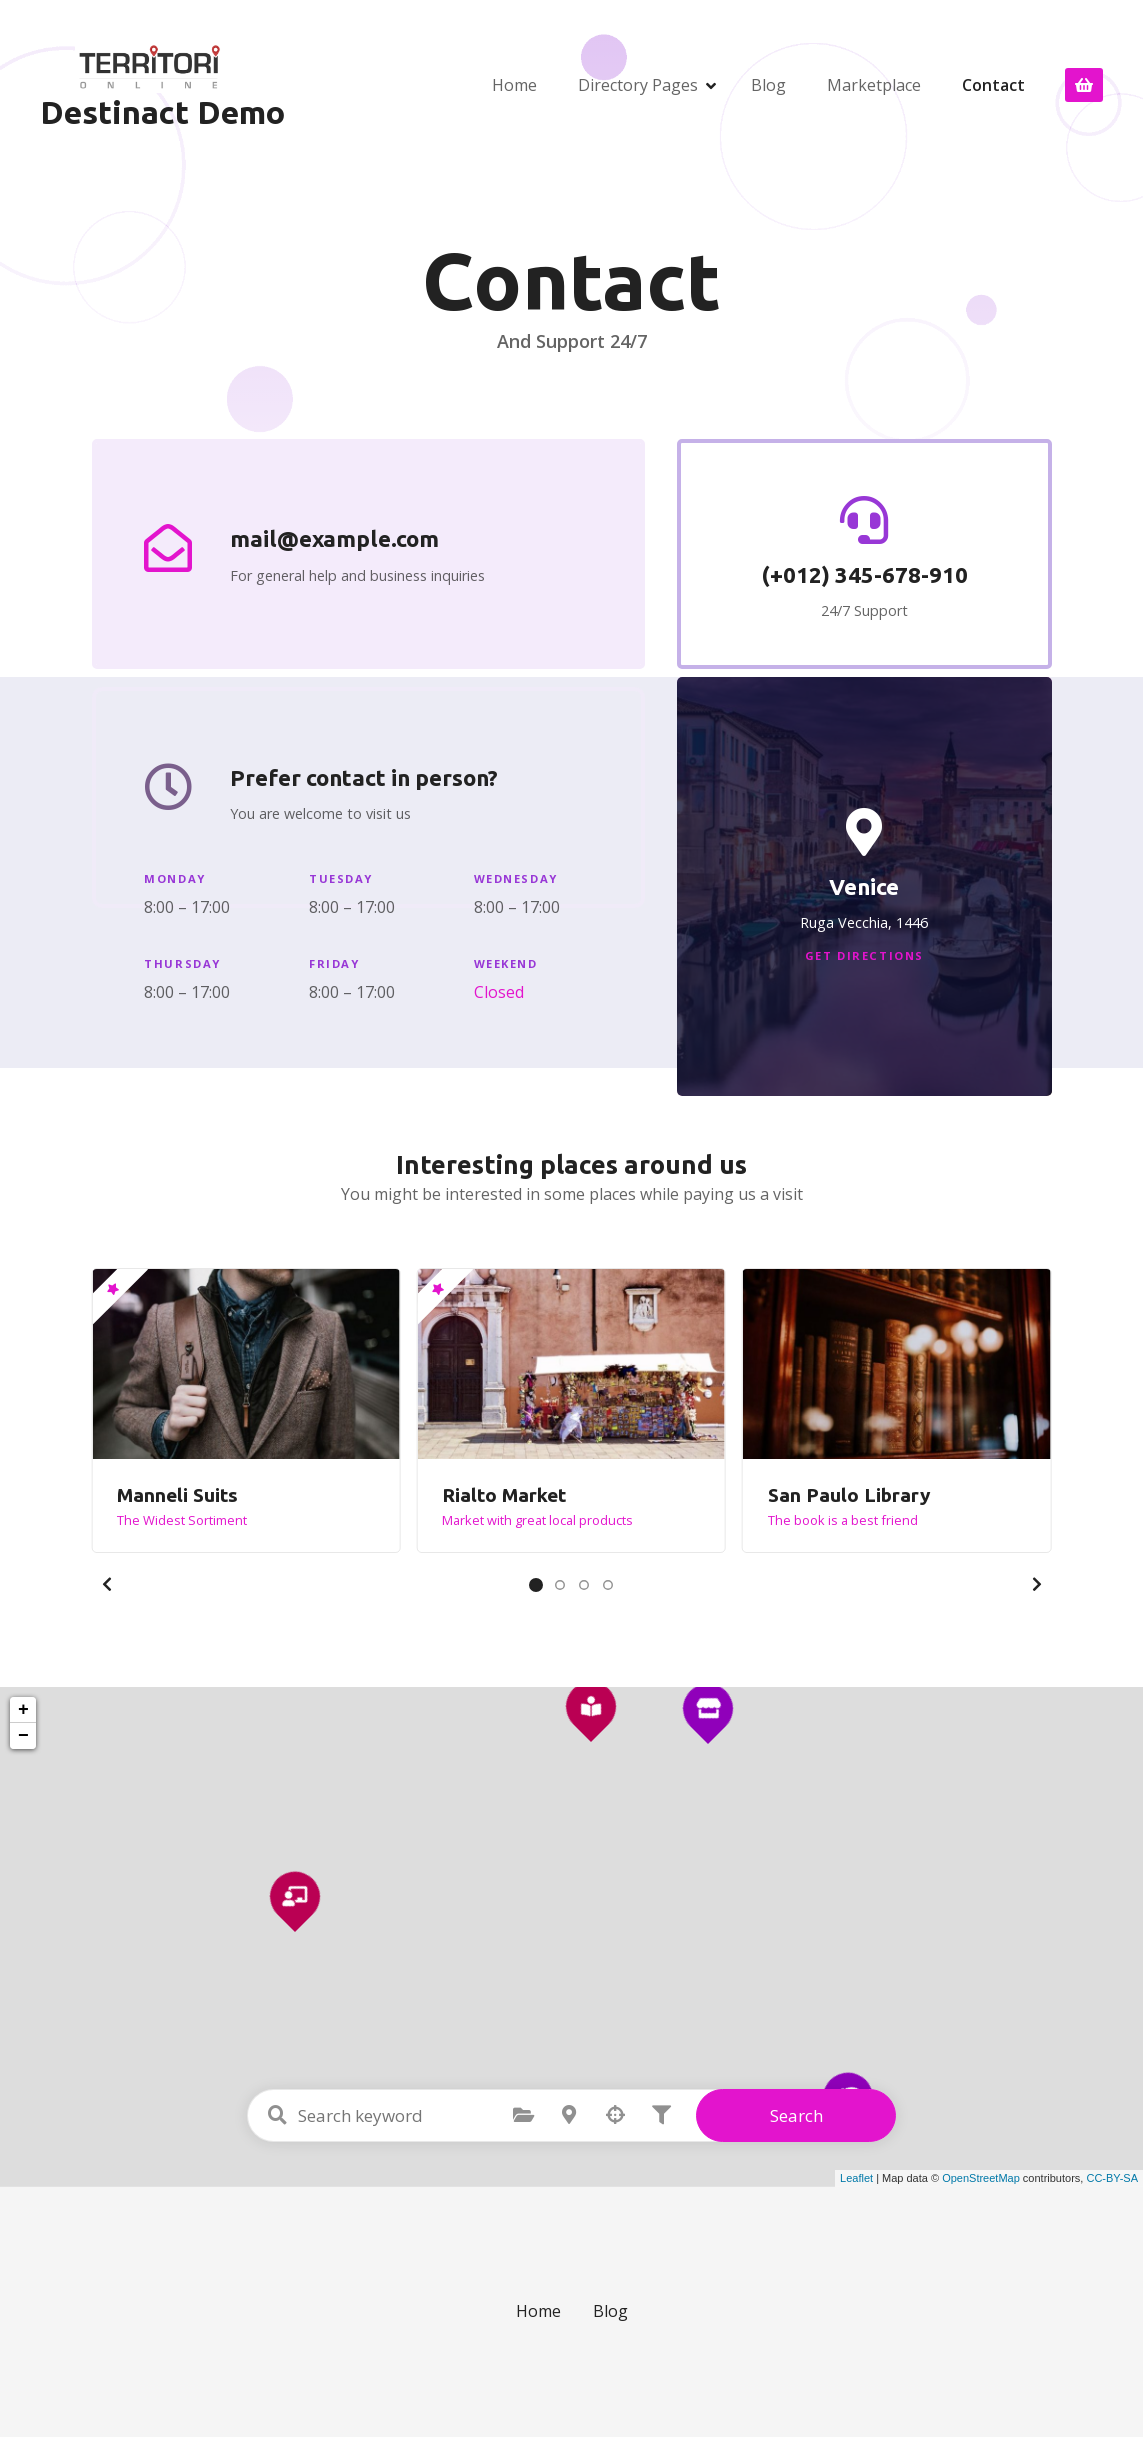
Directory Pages (638, 85)
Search (796, 2115)
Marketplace (874, 85)
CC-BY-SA (1112, 2178)
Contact (993, 85)
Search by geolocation (615, 2115)
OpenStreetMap (981, 2178)
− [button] (23, 1736)
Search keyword (277, 2115)
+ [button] (23, 1710)
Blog (768, 85)
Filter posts (661, 2115)
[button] (107, 1584)
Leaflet (856, 2178)
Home (514, 85)
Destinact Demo (162, 112)
